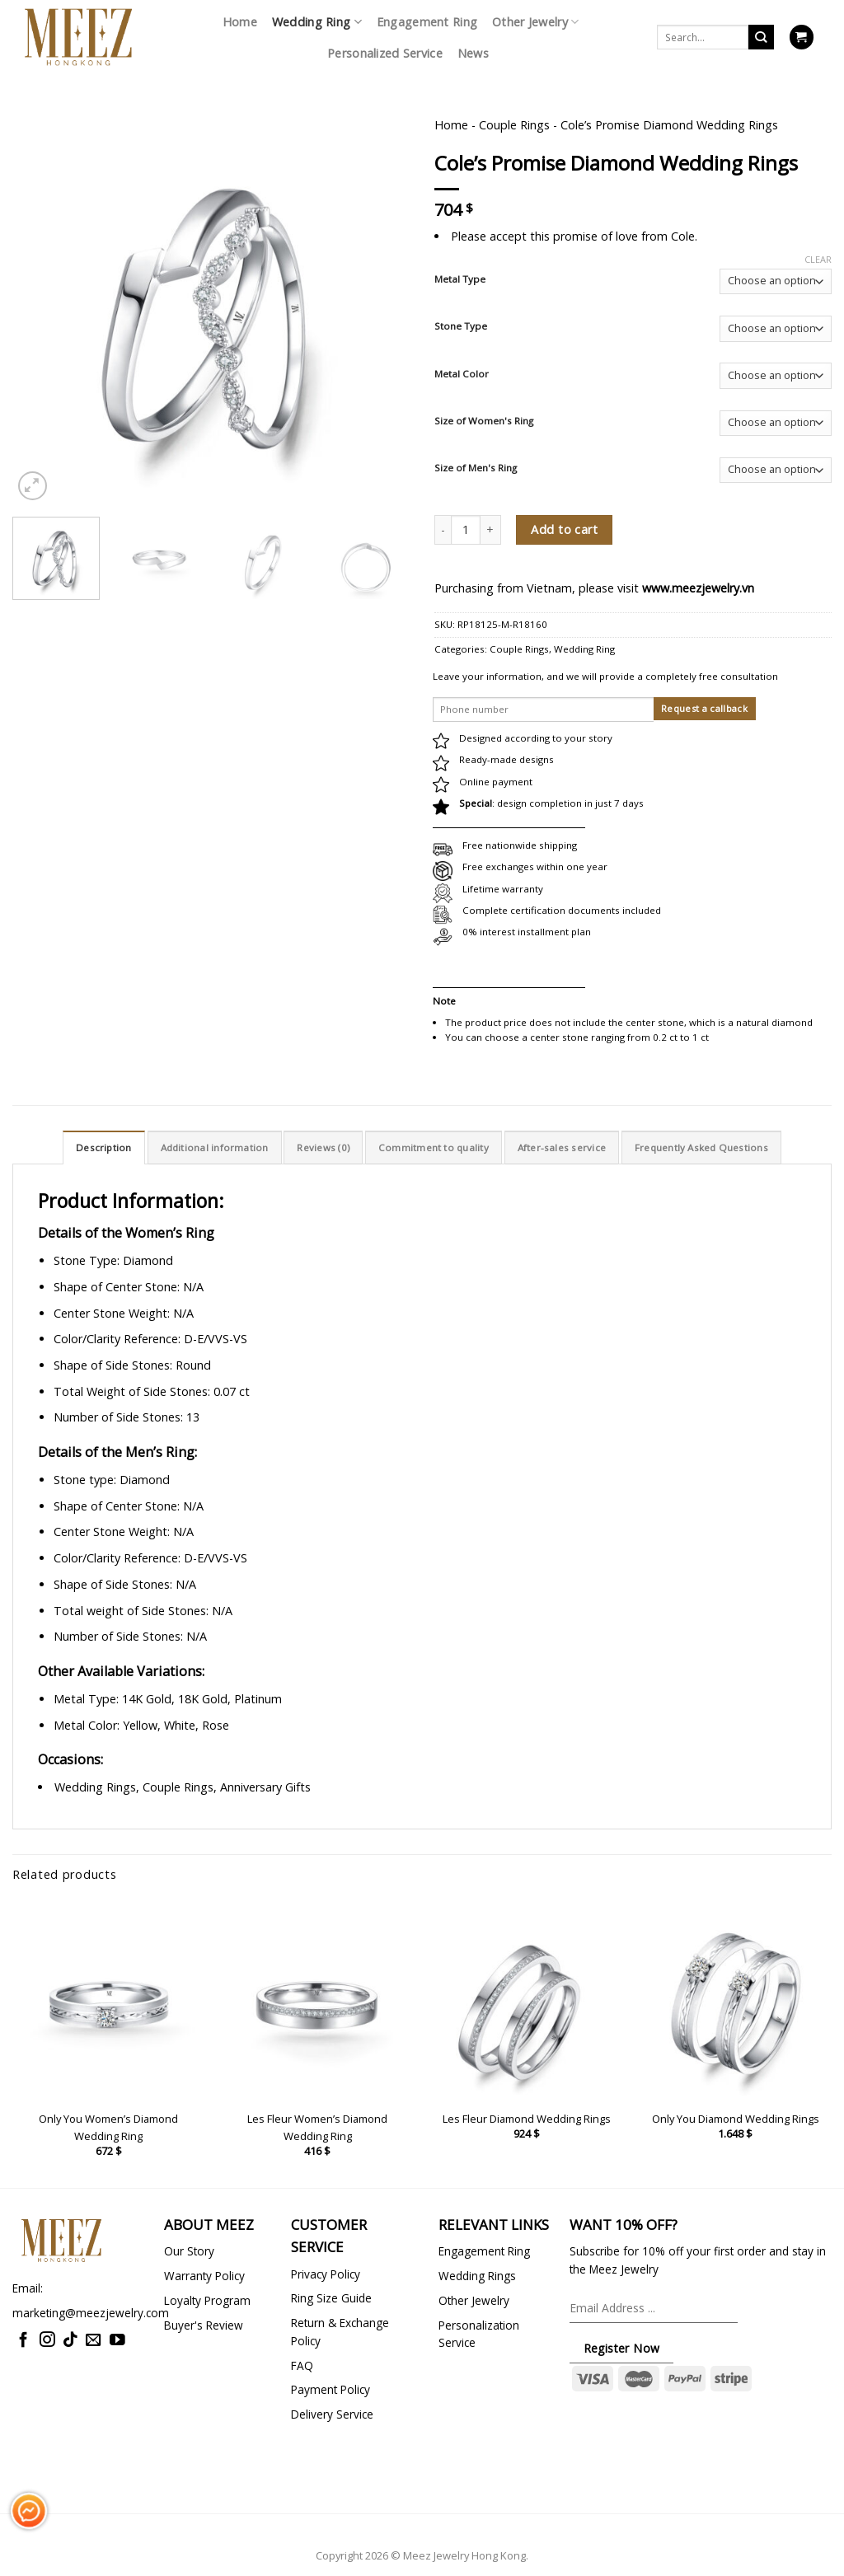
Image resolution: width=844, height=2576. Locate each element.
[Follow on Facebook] (23, 2340)
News (473, 53)
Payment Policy (330, 2389)
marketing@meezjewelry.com (90, 2313)
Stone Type (460, 326)
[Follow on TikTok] (70, 2340)
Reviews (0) (323, 1147)
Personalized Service (385, 53)
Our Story (189, 2251)
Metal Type (459, 279)
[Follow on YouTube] (117, 2340)
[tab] (104, 1147)
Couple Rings (514, 125)
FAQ (302, 2365)
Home (240, 22)
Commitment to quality (433, 1147)
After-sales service (562, 1147)
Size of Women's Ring (483, 421)
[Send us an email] (93, 2340)
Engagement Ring (427, 22)
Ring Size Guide (331, 2298)
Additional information (215, 1147)
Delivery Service (332, 2414)
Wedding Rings (477, 2275)
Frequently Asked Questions (701, 1147)
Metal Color (461, 374)
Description (104, 1147)
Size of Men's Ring (475, 468)
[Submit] (761, 37)
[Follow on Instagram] (47, 2340)
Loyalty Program (207, 2300)
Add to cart (564, 529)
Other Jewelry (535, 22)
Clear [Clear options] (818, 259)
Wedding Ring (317, 22)
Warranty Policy (204, 2275)
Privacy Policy (325, 2274)
